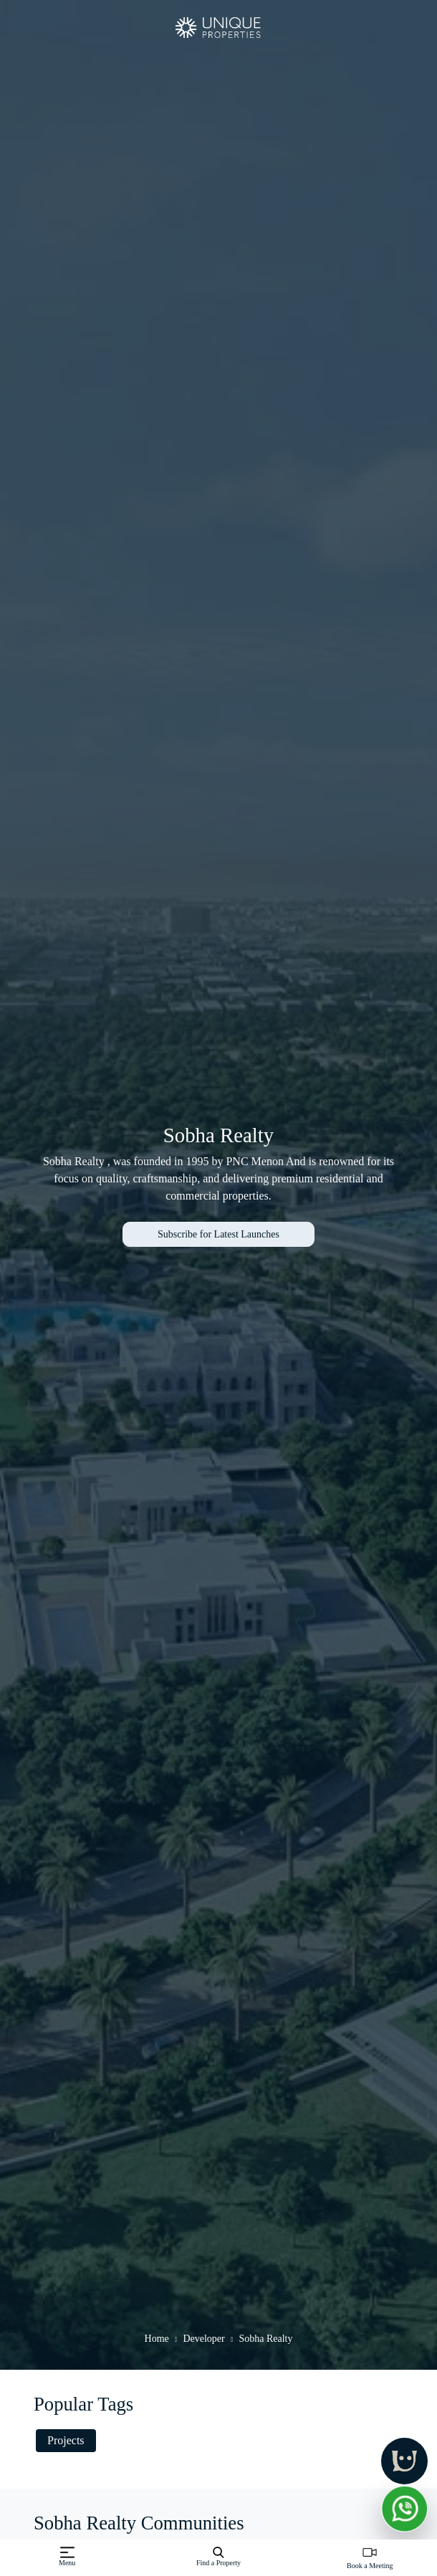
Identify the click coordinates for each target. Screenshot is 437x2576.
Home (157, 2338)
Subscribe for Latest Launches (218, 1234)
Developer (203, 2338)
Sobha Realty (265, 2338)
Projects (66, 2440)
